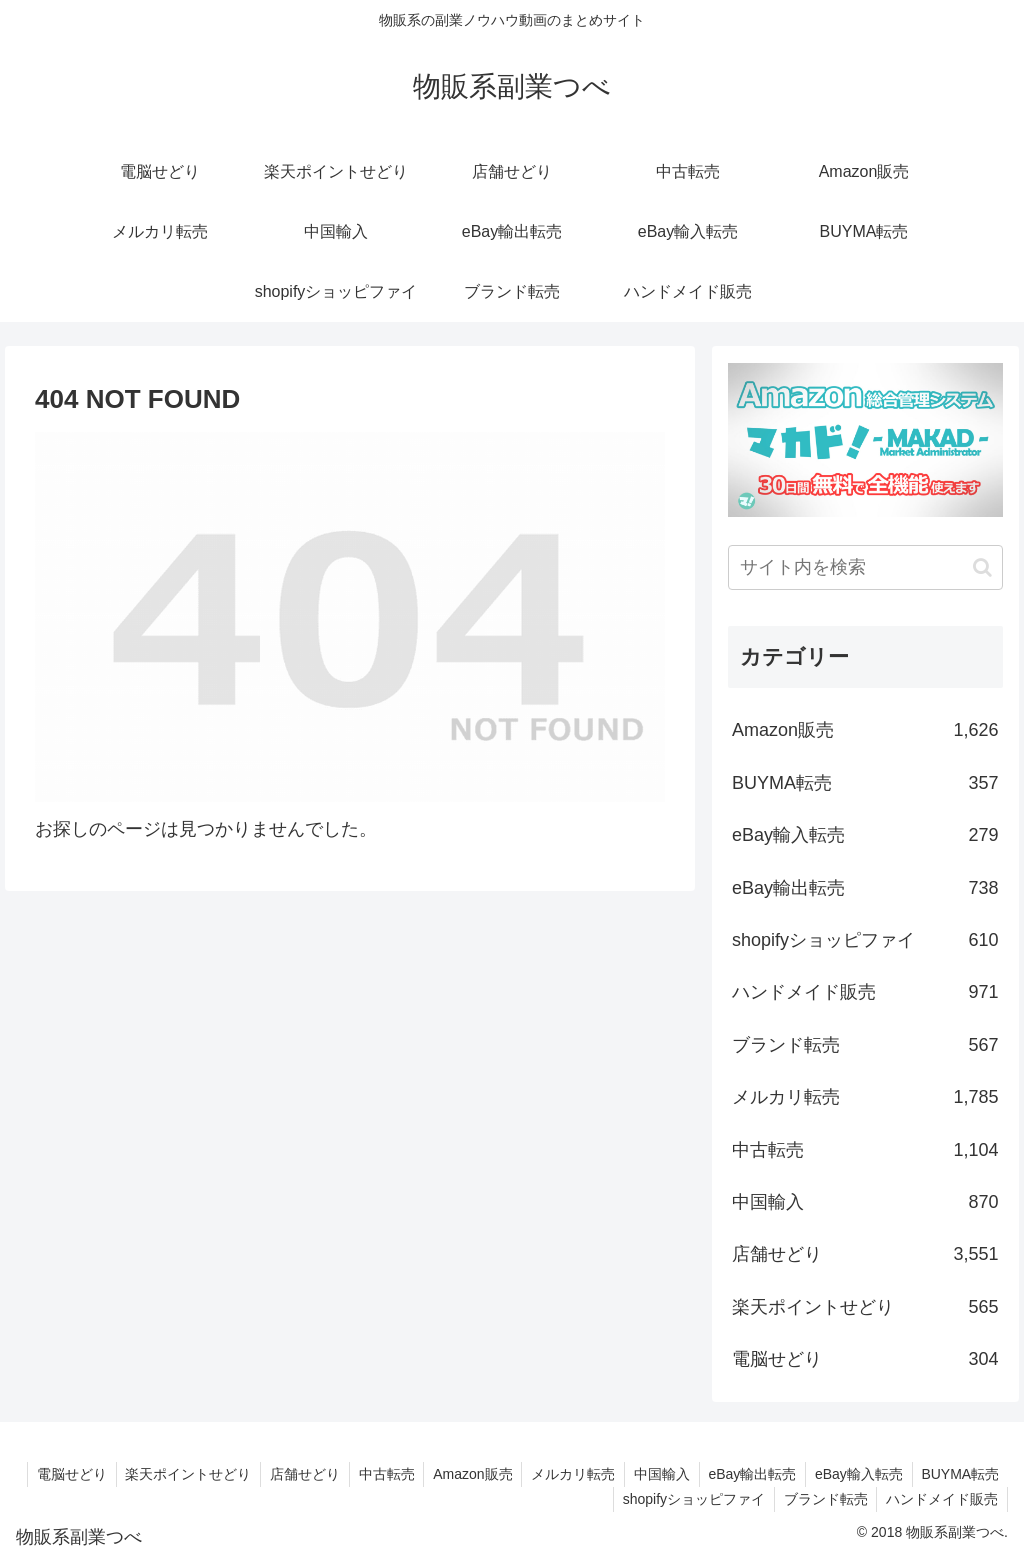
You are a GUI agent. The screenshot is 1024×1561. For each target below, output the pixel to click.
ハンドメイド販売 (865, 992)
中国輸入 (865, 1202)
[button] (982, 567)
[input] (865, 567)
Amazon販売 (865, 730)
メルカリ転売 (865, 1097)
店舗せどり (865, 1254)
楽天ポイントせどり (865, 1307)
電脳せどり (865, 1359)
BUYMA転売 (865, 783)
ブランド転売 (865, 1045)
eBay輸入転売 (865, 835)
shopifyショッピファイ (865, 940)
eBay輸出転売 (865, 888)
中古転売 (865, 1150)
